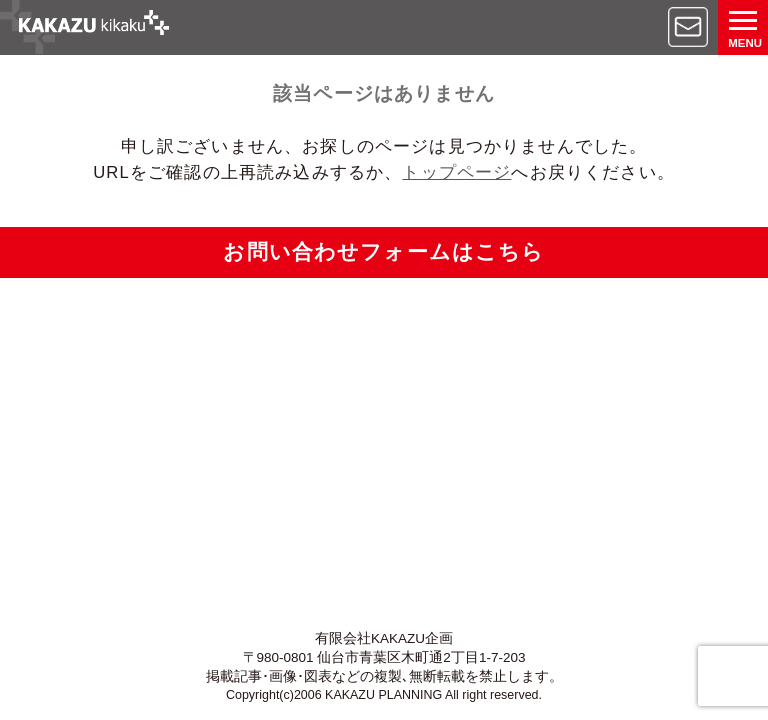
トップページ (456, 172)
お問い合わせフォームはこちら (383, 251)
